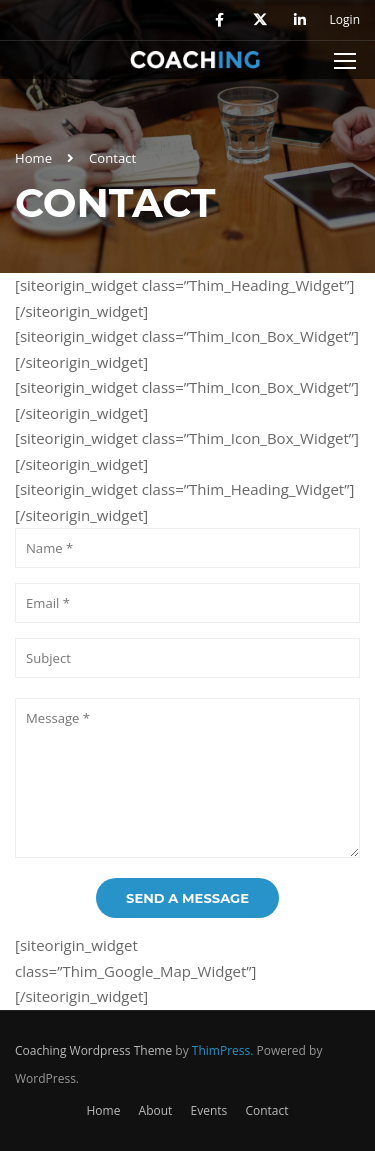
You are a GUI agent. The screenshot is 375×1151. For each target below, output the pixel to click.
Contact (266, 1110)
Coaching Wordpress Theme (93, 1050)
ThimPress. (223, 1050)
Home (33, 158)
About (156, 1110)
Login (345, 20)
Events (208, 1110)
